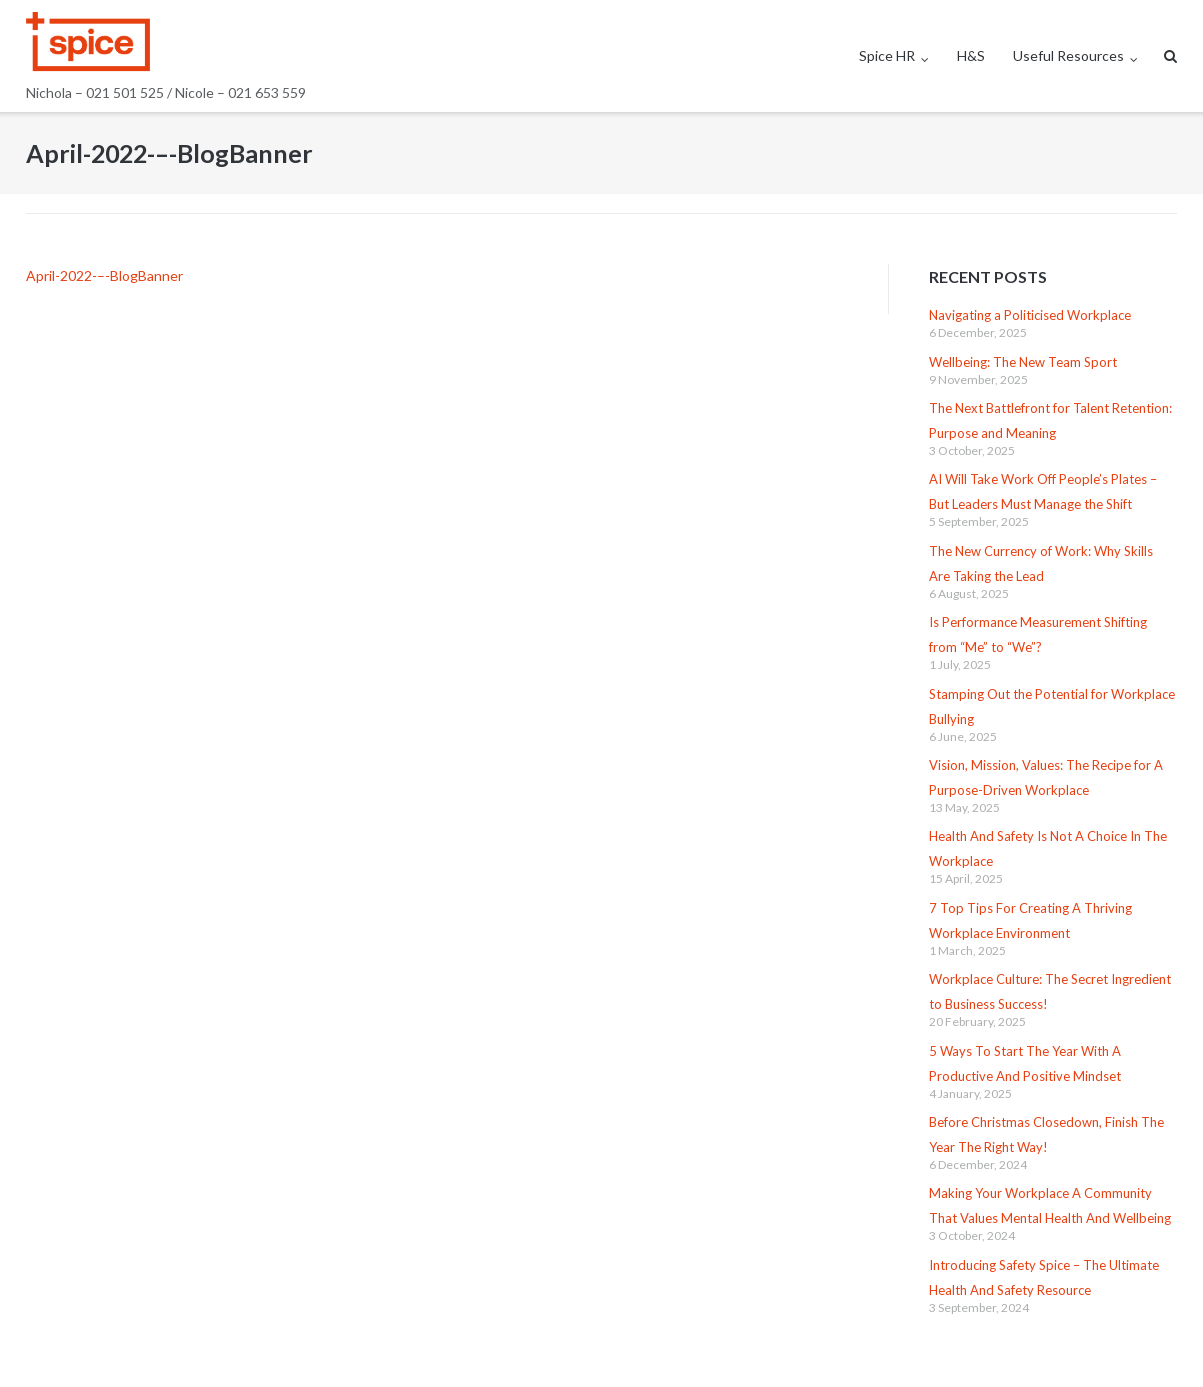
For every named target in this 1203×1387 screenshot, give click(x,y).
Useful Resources (1068, 55)
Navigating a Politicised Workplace (1030, 315)
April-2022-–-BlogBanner (104, 275)
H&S (971, 55)
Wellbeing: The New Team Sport (1023, 362)
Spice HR (887, 55)
